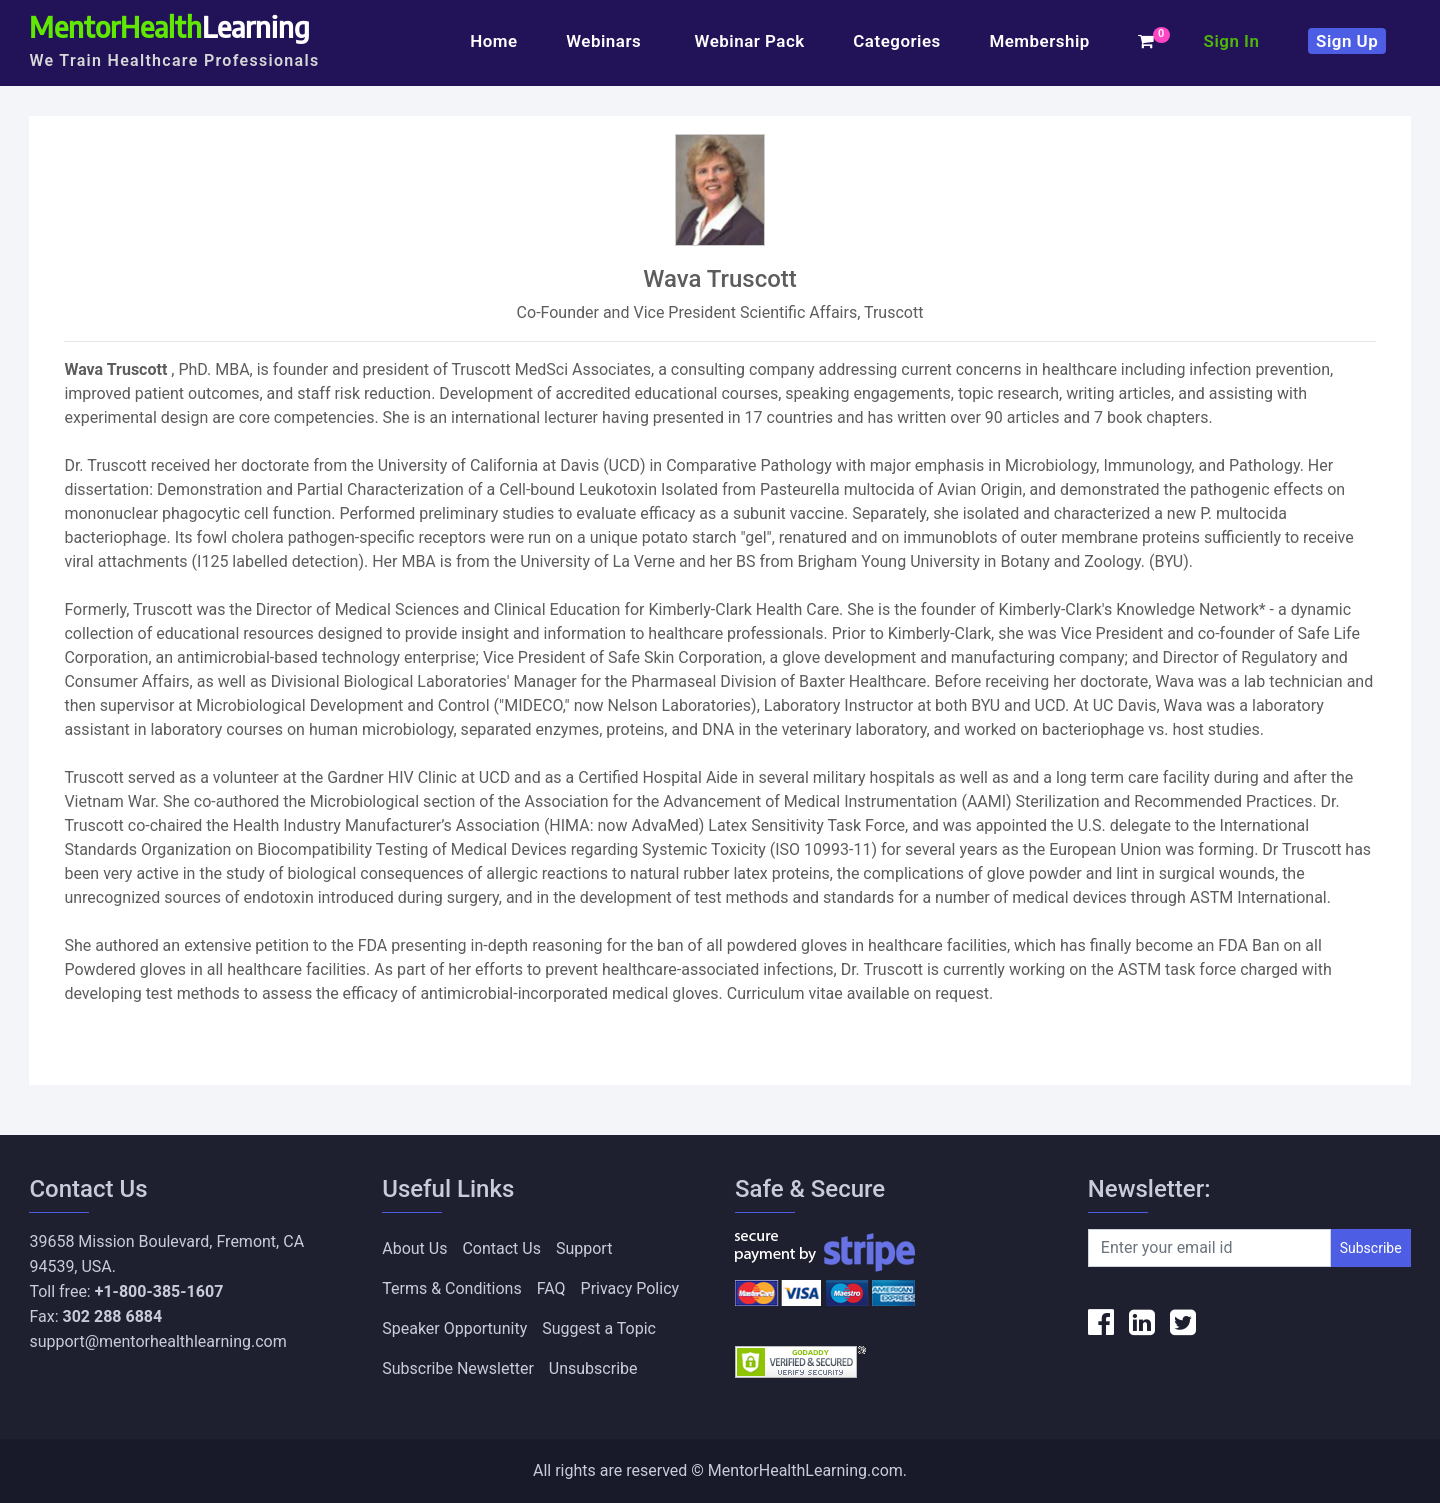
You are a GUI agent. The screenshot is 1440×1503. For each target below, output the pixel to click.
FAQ (551, 1288)
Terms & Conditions (452, 1288)
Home (493, 41)
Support (584, 1248)
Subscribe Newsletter (458, 1368)
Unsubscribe (593, 1368)
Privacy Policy (630, 1288)
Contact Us (501, 1248)
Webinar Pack (750, 41)
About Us (414, 1248)
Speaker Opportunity (454, 1328)
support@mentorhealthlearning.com (157, 1341)
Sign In (1232, 41)
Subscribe (1371, 1248)
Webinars (606, 41)
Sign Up (1347, 41)
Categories (897, 41)
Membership (1039, 41)
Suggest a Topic (599, 1328)
